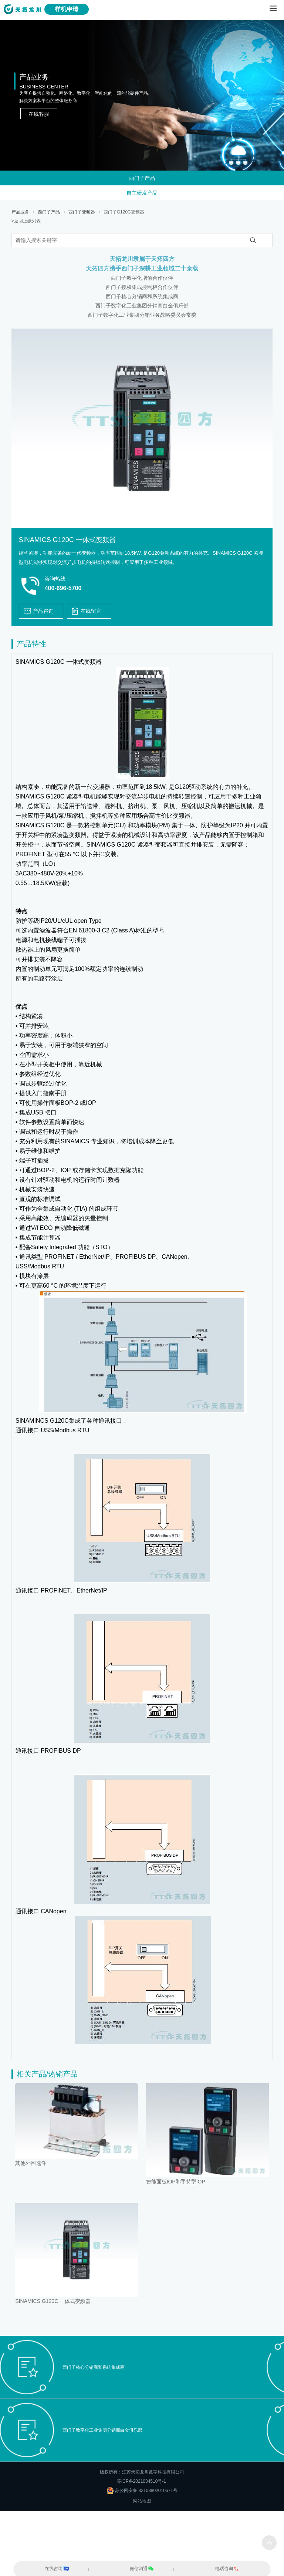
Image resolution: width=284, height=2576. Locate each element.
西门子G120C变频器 (124, 212)
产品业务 (20, 212)
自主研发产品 (142, 193)
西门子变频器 (81, 212)
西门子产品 (142, 178)
